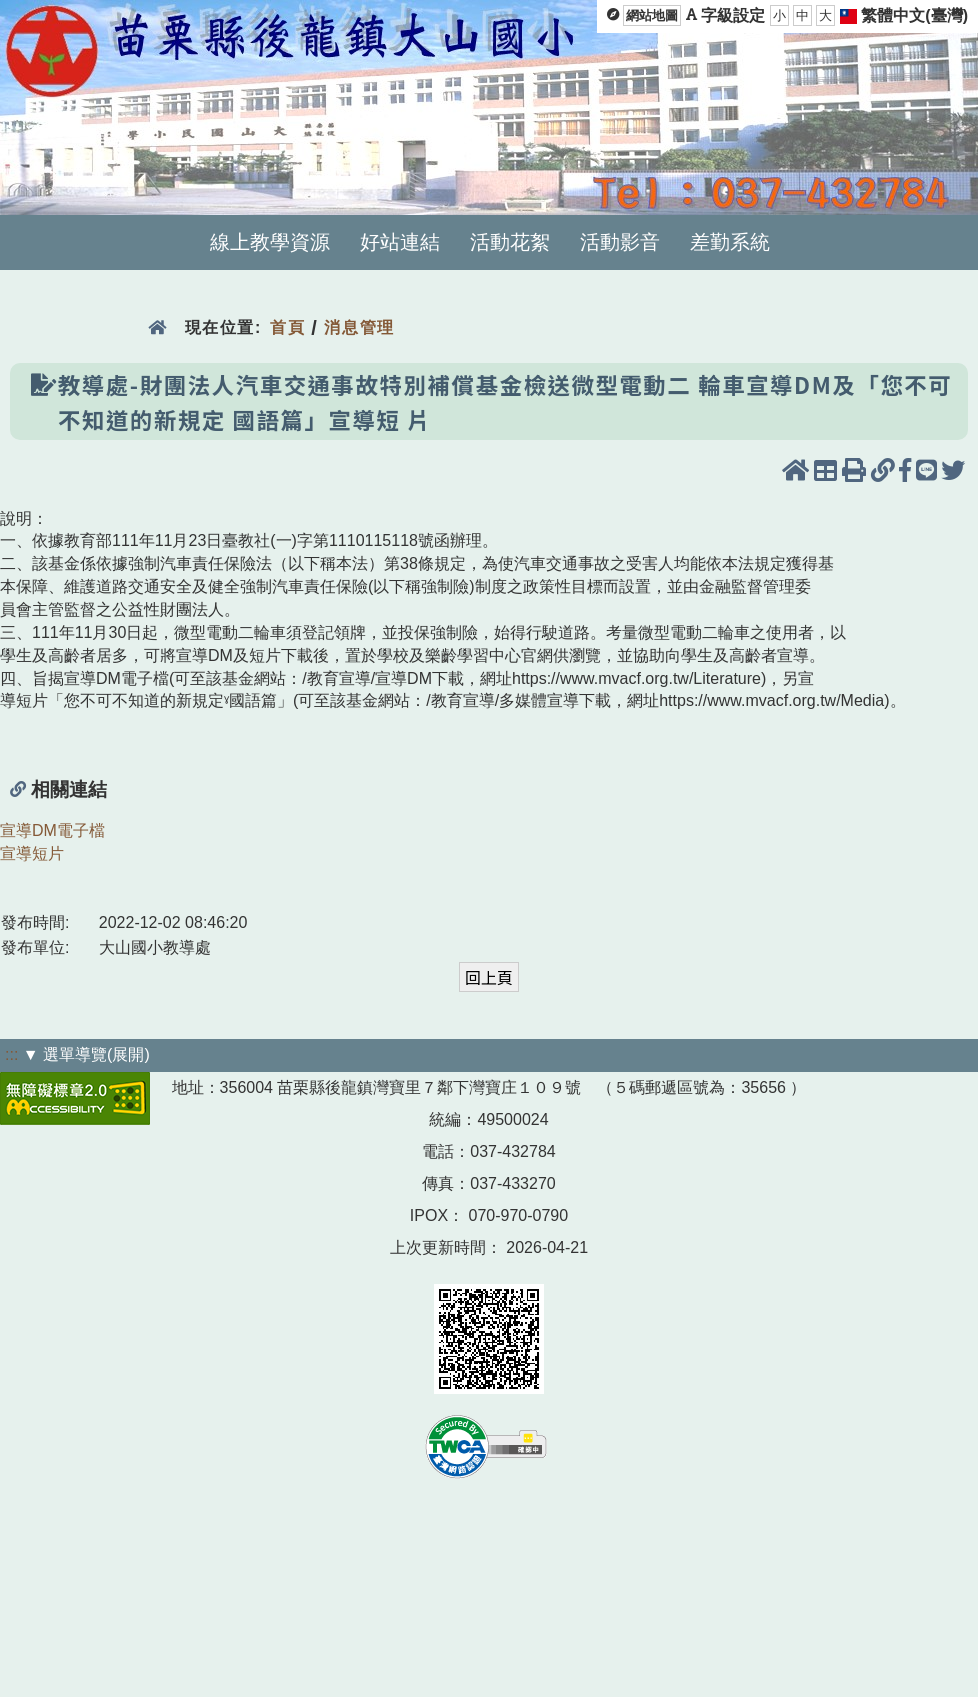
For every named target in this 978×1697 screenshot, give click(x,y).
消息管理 (359, 327)
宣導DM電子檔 (52, 830)
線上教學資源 (270, 242)
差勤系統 (730, 242)
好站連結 (400, 242)
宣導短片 (32, 853)
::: (11, 1054)
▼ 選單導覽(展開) (86, 1054)
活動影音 (620, 242)
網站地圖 (652, 15)
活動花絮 (510, 242)
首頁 (287, 327)
